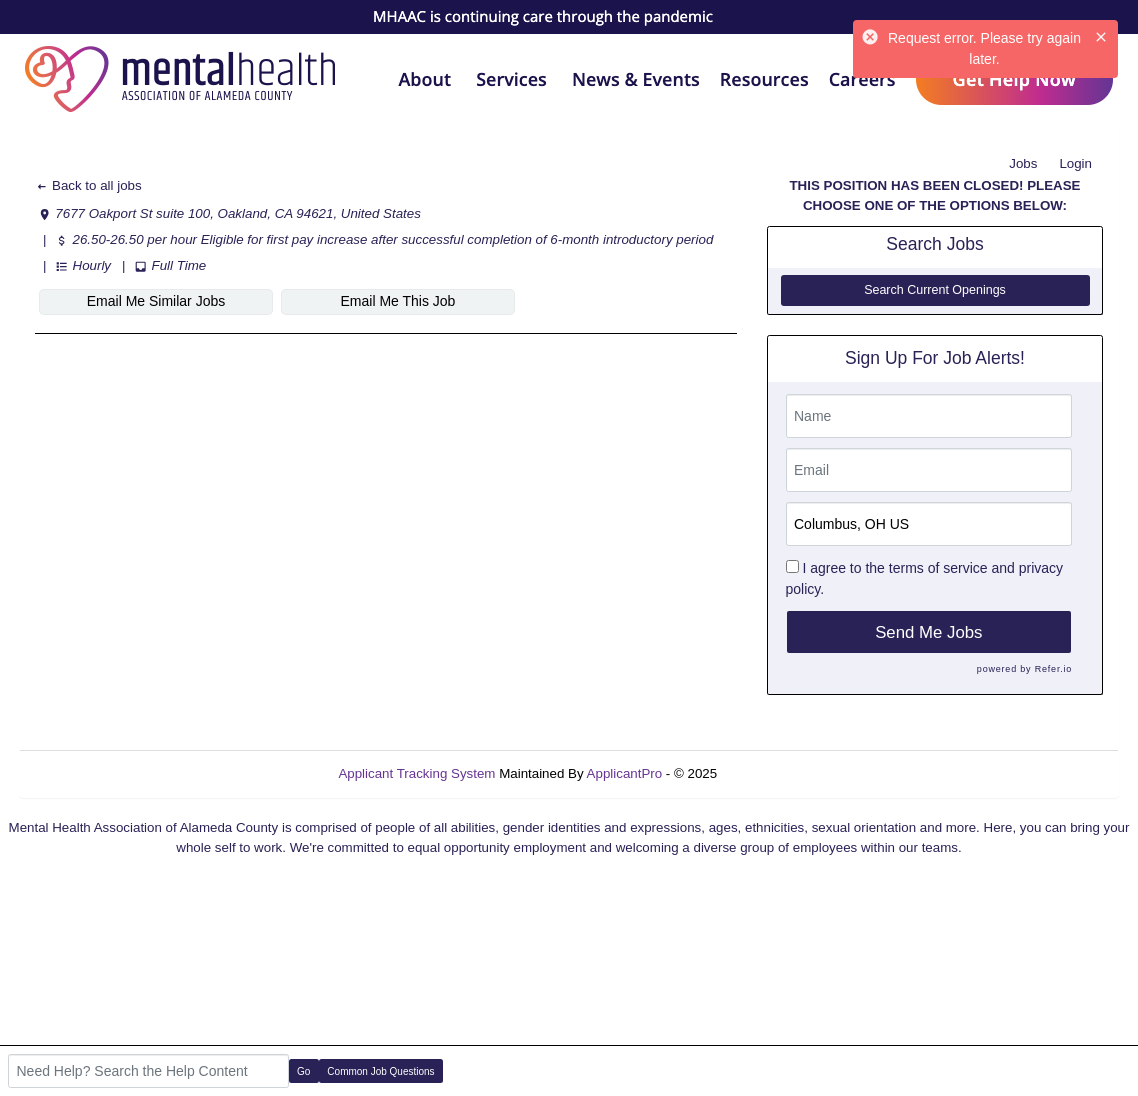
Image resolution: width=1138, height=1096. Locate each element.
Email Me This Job (398, 301)
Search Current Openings (935, 290)
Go (303, 1071)
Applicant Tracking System (416, 773)
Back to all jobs (88, 185)
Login (1075, 163)
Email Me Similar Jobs (156, 301)
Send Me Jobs (928, 632)
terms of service (938, 568)
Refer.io (1053, 669)
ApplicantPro (625, 773)
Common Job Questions (380, 1071)
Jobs (1023, 163)
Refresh (776, 773)
